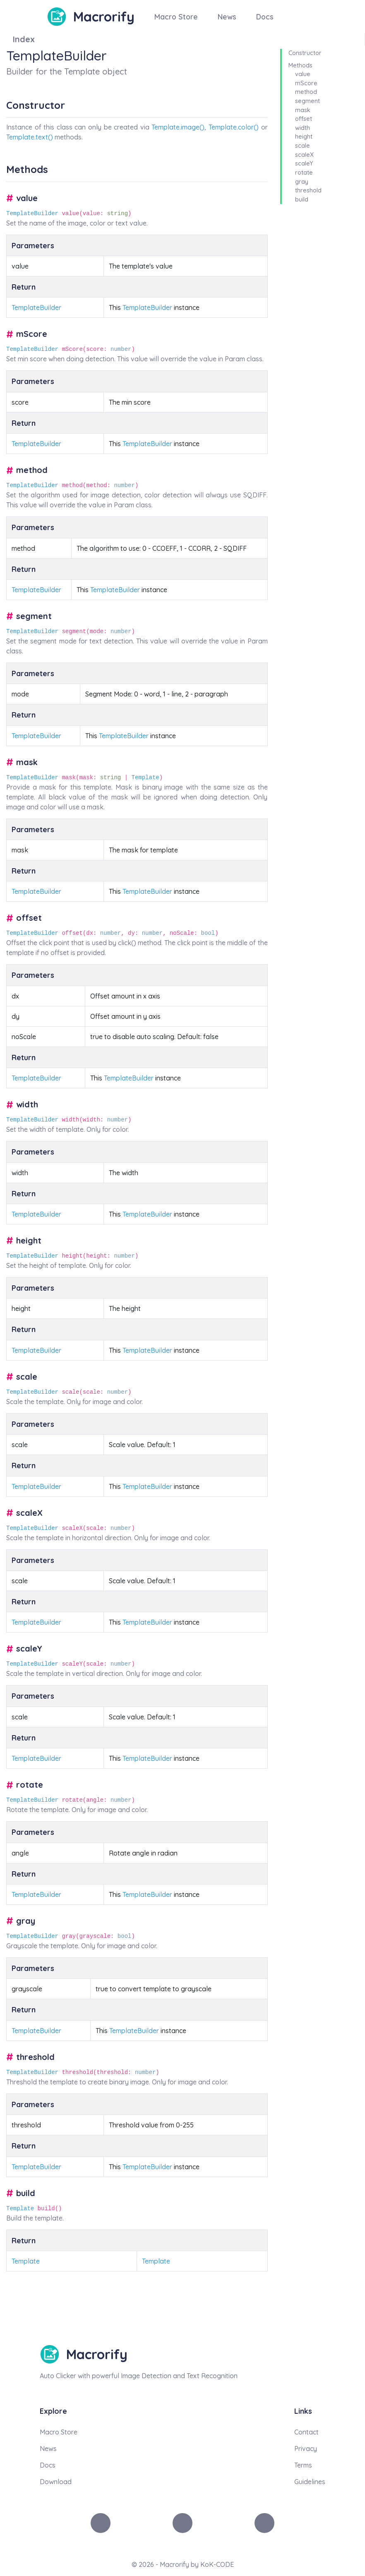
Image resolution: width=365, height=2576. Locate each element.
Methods (300, 65)
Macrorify (103, 16)
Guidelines (309, 2482)
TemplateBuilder (32, 213)
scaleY (304, 163)
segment (307, 101)
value (302, 74)
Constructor (305, 53)
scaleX (304, 154)
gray (301, 181)
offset (303, 118)
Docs (265, 16)
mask (302, 110)
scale (302, 145)
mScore (306, 83)
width (302, 128)
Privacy (305, 2448)
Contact (306, 2432)
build (301, 199)
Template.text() (29, 137)
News (227, 16)
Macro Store (176, 16)
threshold (308, 190)
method (306, 92)
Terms (303, 2465)
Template (145, 777)
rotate (304, 172)
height (303, 136)
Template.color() (234, 127)
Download (56, 2482)
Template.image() (177, 127)
